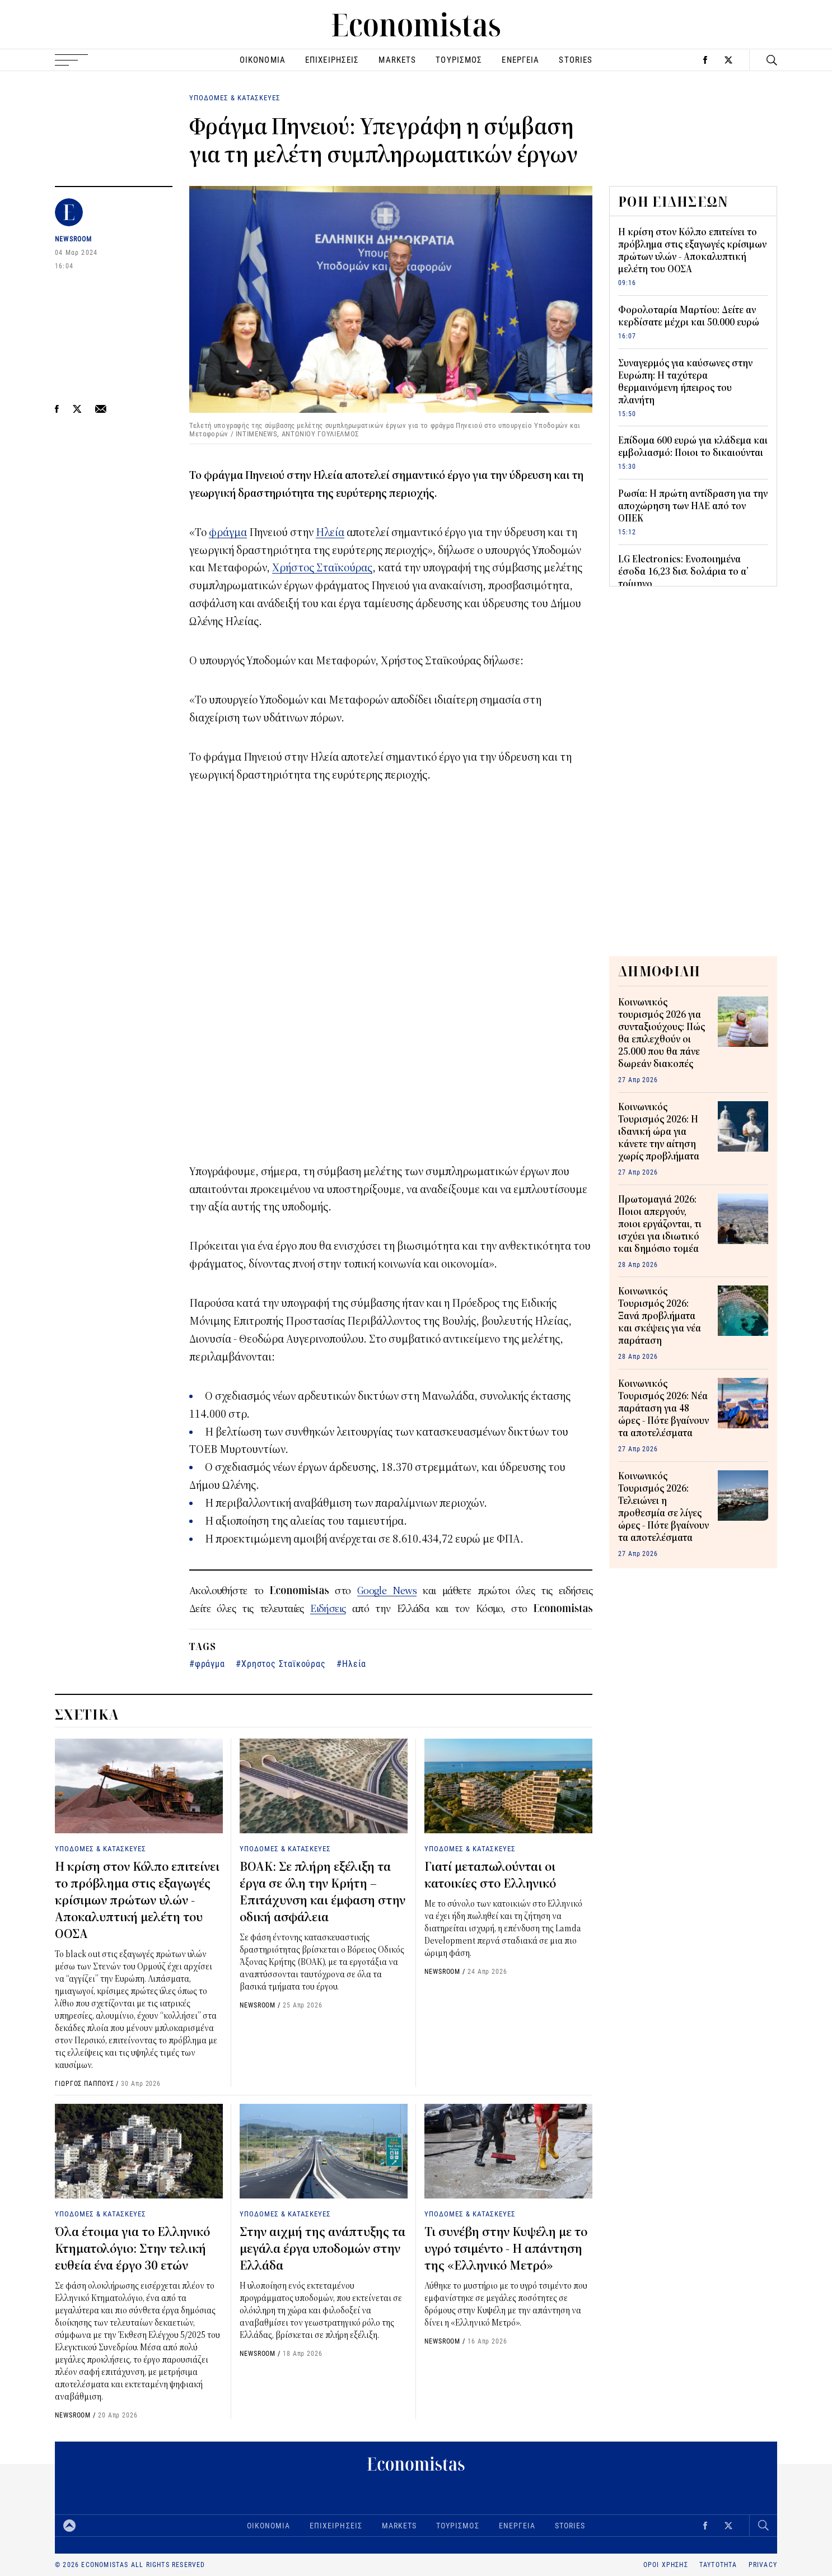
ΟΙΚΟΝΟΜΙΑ (263, 59)
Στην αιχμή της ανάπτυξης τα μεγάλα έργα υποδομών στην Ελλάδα (322, 2249)
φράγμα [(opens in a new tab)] (228, 532)
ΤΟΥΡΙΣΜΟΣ (459, 59)
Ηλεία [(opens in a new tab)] (330, 532)
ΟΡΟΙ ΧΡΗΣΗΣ (665, 2565)
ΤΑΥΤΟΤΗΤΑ (718, 2565)
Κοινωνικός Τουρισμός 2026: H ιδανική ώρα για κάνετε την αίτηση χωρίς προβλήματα (658, 1132)
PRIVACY (763, 2565)
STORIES (575, 59)
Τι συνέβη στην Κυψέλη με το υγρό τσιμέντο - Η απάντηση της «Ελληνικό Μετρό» (505, 2249)
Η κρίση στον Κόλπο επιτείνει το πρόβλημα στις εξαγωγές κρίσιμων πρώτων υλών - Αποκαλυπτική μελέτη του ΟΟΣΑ (137, 1900)
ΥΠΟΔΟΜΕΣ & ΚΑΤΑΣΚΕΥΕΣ (234, 97)
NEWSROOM (73, 238)
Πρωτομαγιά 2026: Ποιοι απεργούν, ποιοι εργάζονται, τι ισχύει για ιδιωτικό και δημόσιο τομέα (660, 1224)
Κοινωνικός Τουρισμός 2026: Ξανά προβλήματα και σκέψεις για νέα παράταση (659, 1316)
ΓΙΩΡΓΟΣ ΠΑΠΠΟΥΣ (84, 2083)
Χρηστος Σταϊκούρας (283, 1663)
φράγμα (210, 1663)
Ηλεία (354, 1663)
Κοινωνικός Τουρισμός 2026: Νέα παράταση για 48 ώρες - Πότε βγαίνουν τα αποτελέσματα (663, 1408)
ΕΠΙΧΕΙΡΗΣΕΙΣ (332, 59)
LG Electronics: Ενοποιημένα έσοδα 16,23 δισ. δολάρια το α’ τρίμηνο (683, 572)
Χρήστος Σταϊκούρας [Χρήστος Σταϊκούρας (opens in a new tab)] (322, 567)
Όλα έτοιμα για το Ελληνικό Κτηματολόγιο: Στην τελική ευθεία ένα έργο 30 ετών (132, 2249)
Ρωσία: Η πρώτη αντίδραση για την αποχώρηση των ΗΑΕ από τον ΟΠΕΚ (693, 506)
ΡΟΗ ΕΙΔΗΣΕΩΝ (673, 201)
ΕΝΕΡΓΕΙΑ (520, 59)
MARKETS (397, 59)
